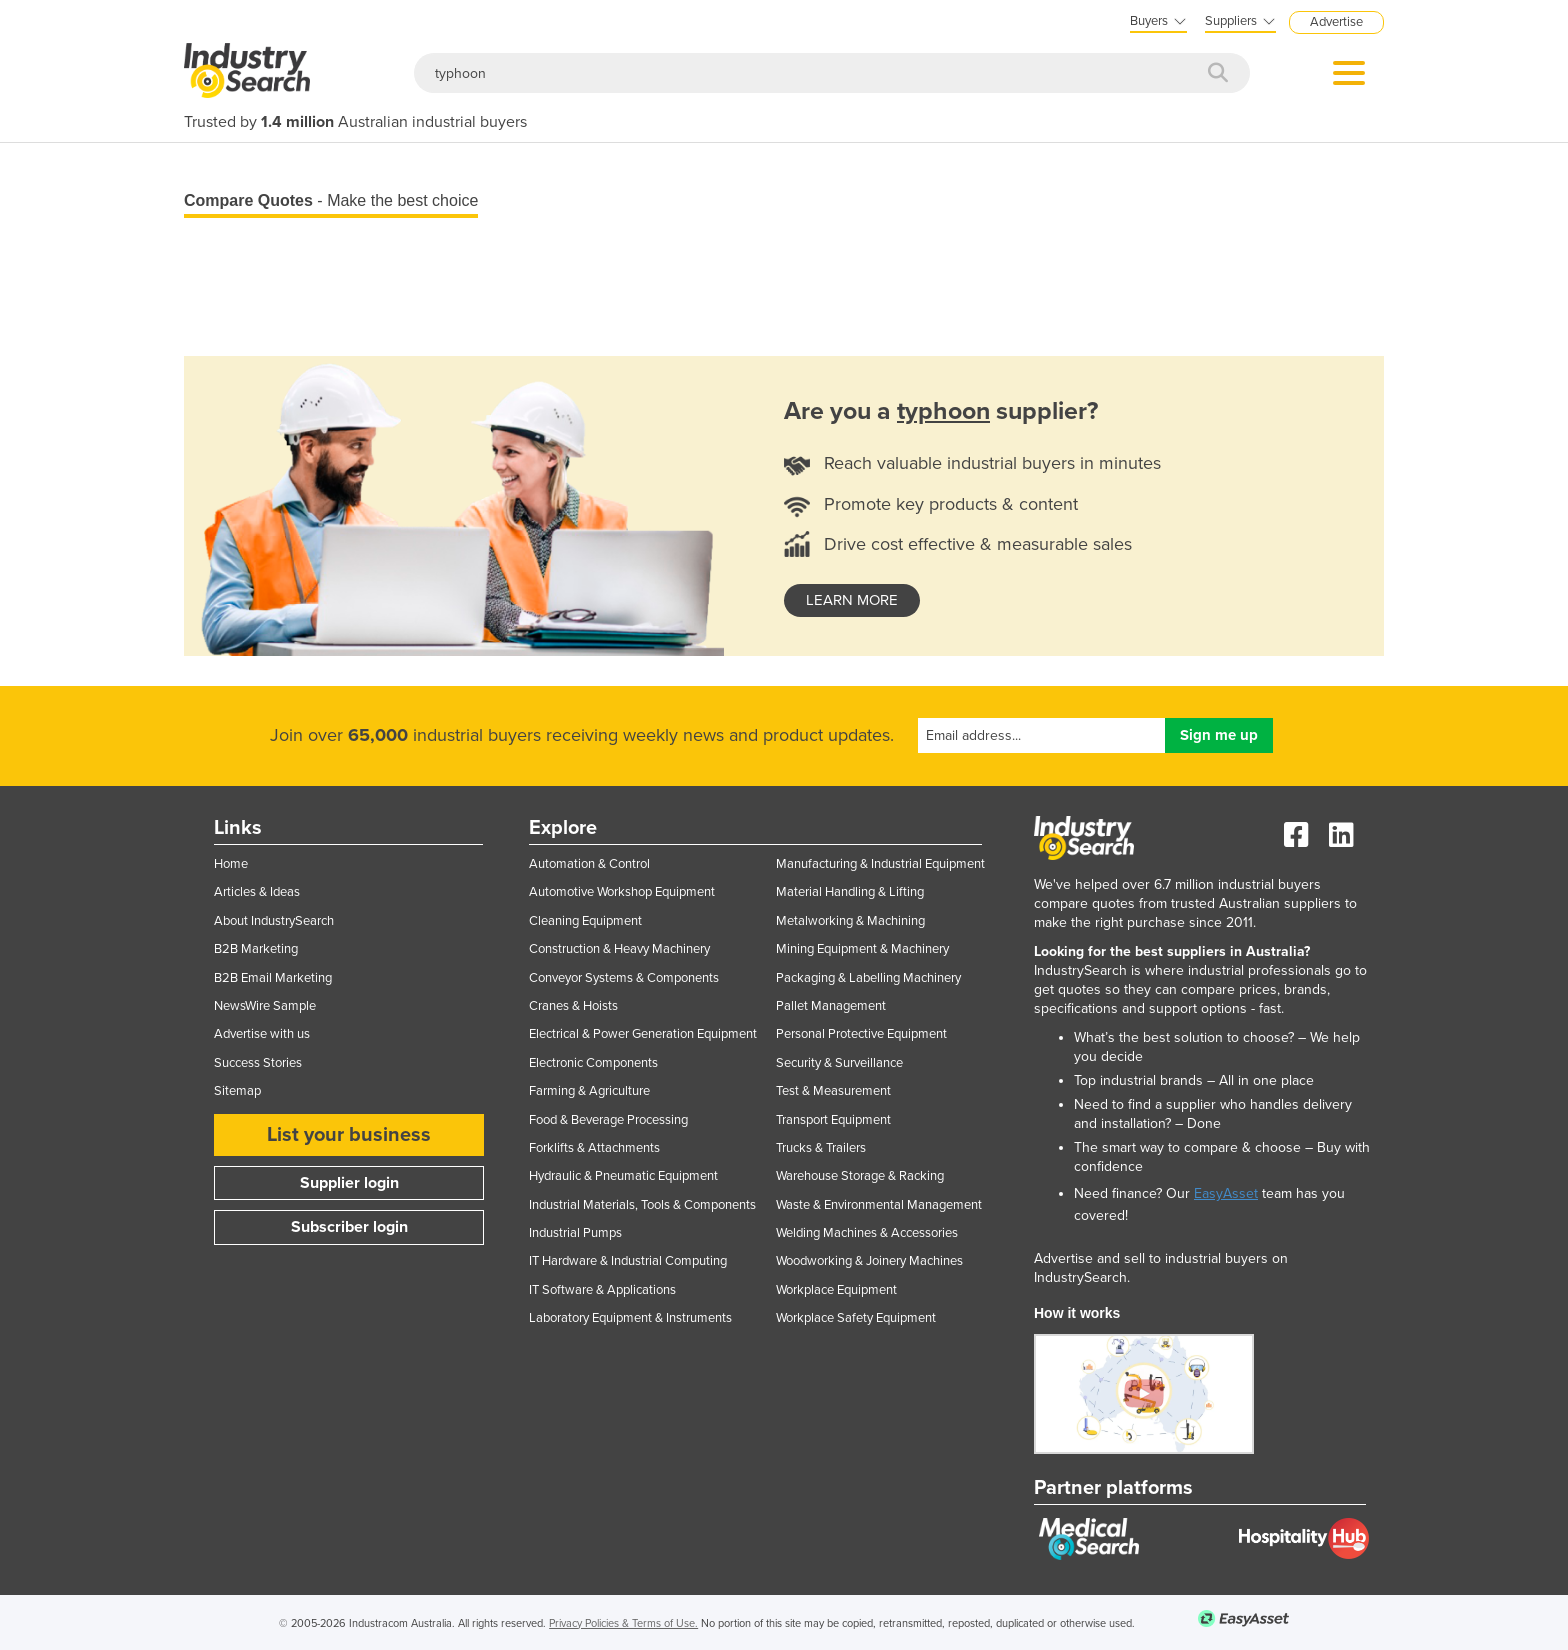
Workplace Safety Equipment (856, 1318)
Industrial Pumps (575, 1233)
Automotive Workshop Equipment (622, 892)
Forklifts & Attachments (594, 1148)
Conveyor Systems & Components (624, 978)
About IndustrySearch (274, 921)
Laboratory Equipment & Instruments (630, 1318)
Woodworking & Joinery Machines (869, 1261)
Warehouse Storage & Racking (860, 1176)
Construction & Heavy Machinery (619, 949)
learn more (852, 600)
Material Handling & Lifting (850, 892)
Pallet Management (831, 1006)
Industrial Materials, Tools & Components (642, 1205)
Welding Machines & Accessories (867, 1233)
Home (231, 864)
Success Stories (258, 1063)
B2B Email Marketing (273, 978)
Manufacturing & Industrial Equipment (880, 864)
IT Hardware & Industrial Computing (628, 1261)
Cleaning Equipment (585, 921)
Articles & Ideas (257, 892)
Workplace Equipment (836, 1290)
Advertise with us (262, 1034)
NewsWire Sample (265, 1006)
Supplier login (349, 1183)
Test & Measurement (833, 1091)
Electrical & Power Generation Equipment (643, 1034)
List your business (349, 1135)
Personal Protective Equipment (861, 1034)
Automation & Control (589, 864)
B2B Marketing (256, 949)
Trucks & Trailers (821, 1148)
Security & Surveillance (839, 1063)
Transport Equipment (833, 1120)
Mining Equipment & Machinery (862, 949)
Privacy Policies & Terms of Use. (623, 1623)
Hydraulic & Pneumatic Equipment (623, 1176)
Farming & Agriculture (589, 1091)
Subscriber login (349, 1227)
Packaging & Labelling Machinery (868, 978)
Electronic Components (593, 1063)
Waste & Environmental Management (879, 1205)
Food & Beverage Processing (608, 1120)
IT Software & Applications (602, 1290)
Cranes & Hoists (573, 1006)
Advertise (1336, 22)
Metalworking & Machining (850, 921)
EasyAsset (1226, 1193)
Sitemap (237, 1091)
